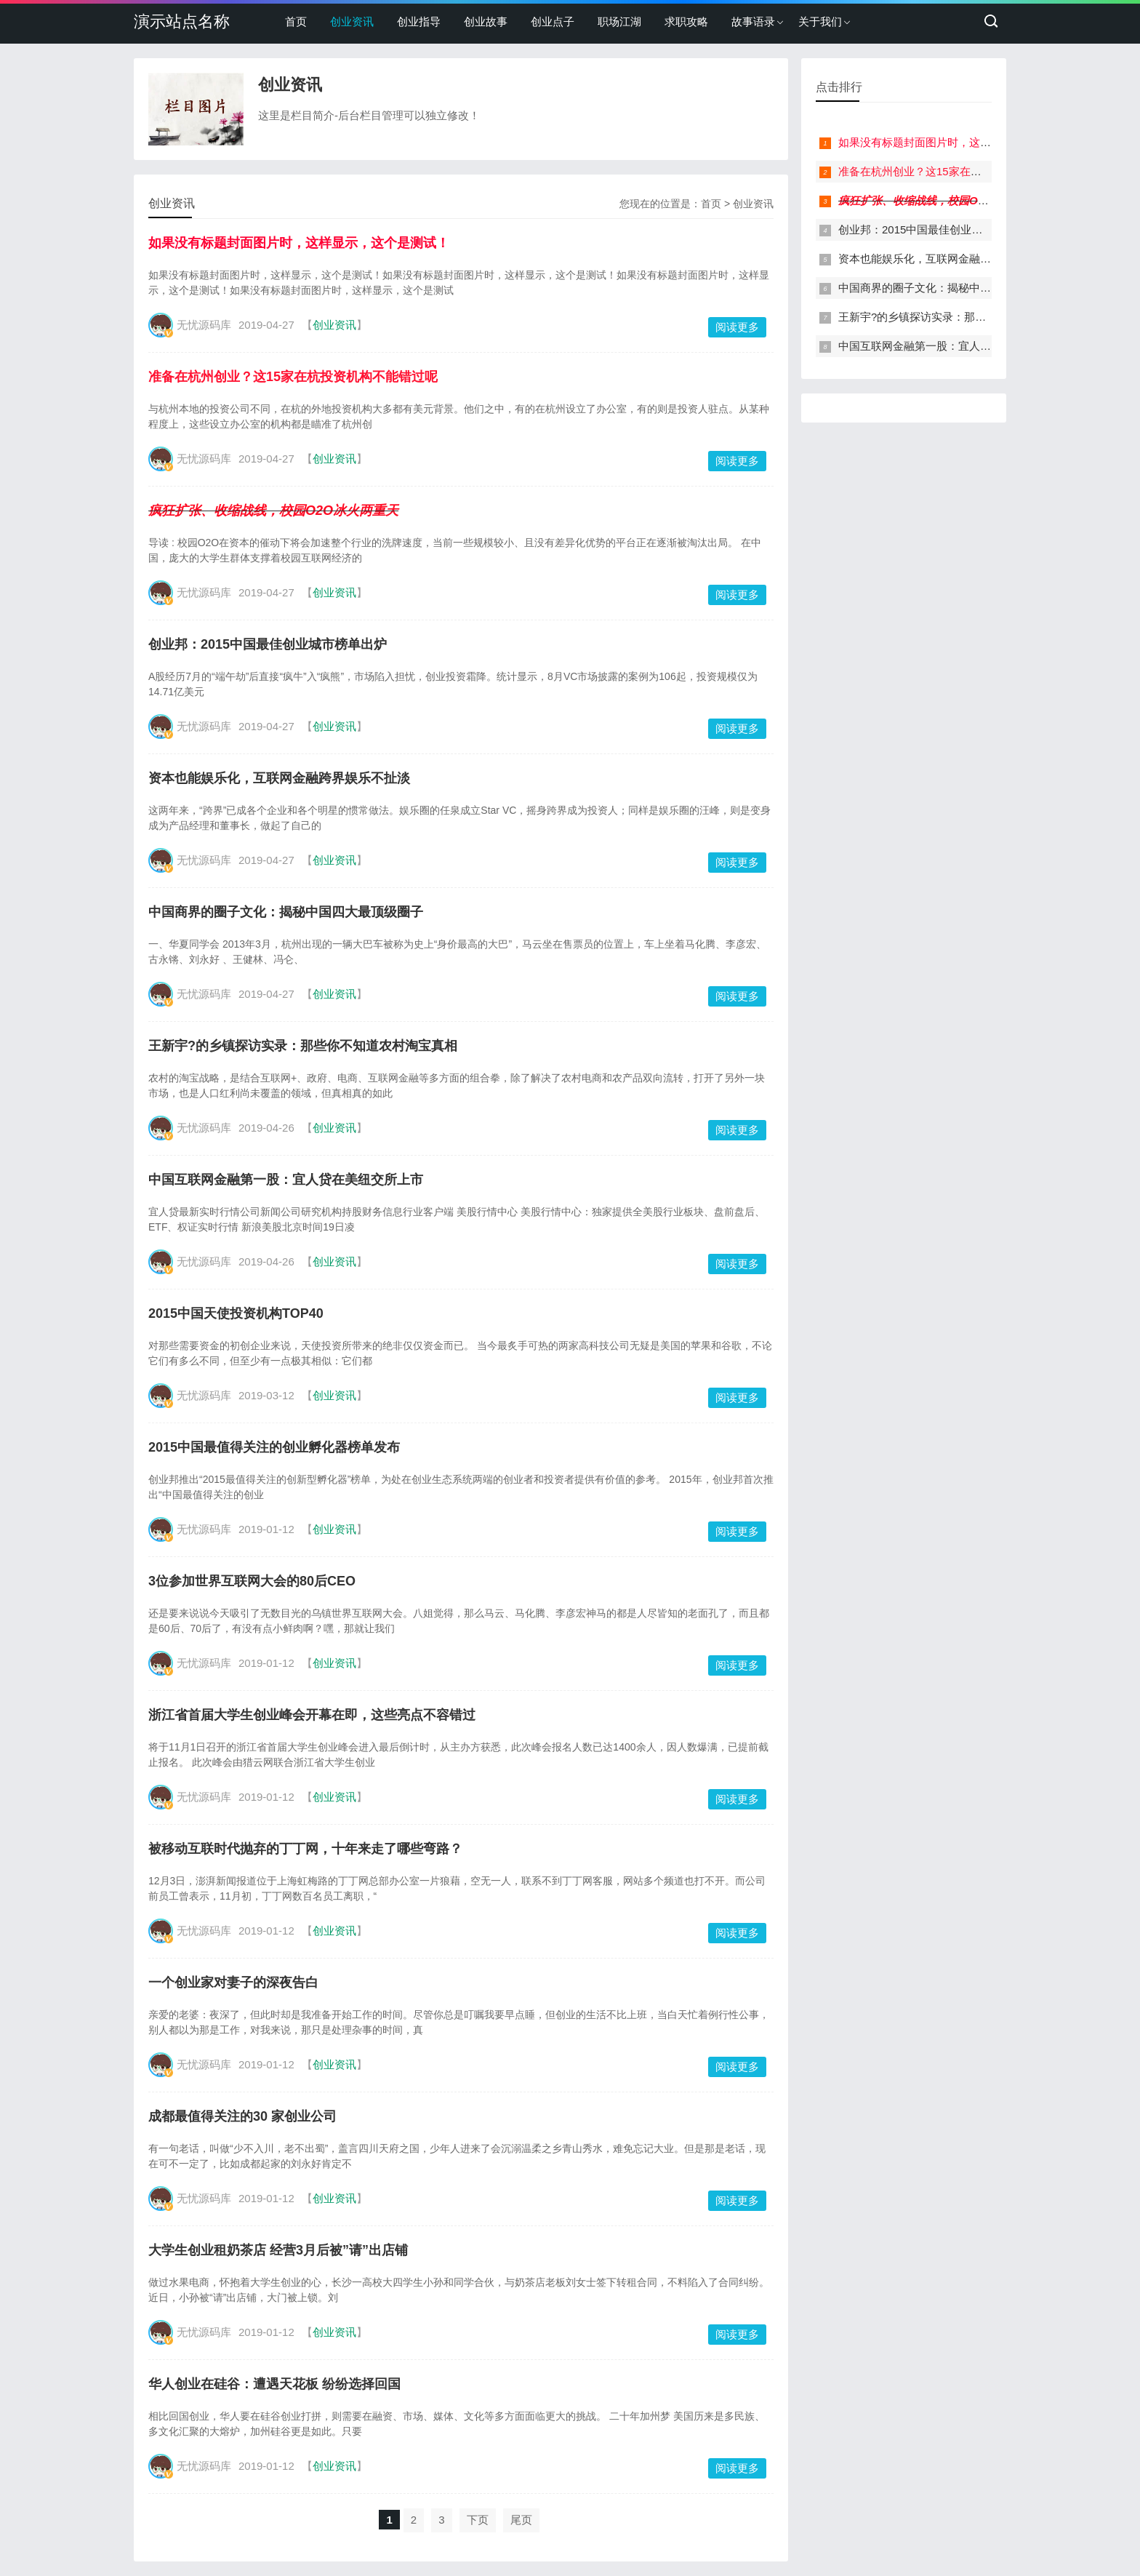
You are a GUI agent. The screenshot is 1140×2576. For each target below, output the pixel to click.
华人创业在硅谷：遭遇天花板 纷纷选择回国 (274, 2384)
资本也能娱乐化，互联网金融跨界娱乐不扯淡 (279, 778)
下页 (478, 2519)
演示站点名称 (182, 21)
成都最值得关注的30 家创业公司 (242, 2116)
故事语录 (753, 21)
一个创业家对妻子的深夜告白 (233, 1982)
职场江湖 (619, 21)
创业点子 (552, 21)
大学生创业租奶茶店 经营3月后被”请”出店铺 (278, 2250)
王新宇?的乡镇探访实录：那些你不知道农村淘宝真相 (302, 1046)
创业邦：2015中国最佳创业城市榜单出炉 (267, 644)
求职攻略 (686, 21)
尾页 (521, 2519)
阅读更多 (737, 327)
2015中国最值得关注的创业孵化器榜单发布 (274, 1447)
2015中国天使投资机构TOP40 (236, 1313)
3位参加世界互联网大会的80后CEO (252, 1581)
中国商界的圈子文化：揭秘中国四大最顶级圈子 (285, 912)
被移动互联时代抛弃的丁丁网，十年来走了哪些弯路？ (305, 1848)
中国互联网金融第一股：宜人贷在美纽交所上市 (285, 1179)
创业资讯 (352, 21)
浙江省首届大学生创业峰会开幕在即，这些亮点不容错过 (311, 1715)
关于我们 (820, 21)
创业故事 (485, 21)
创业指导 (419, 21)
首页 (296, 21)
